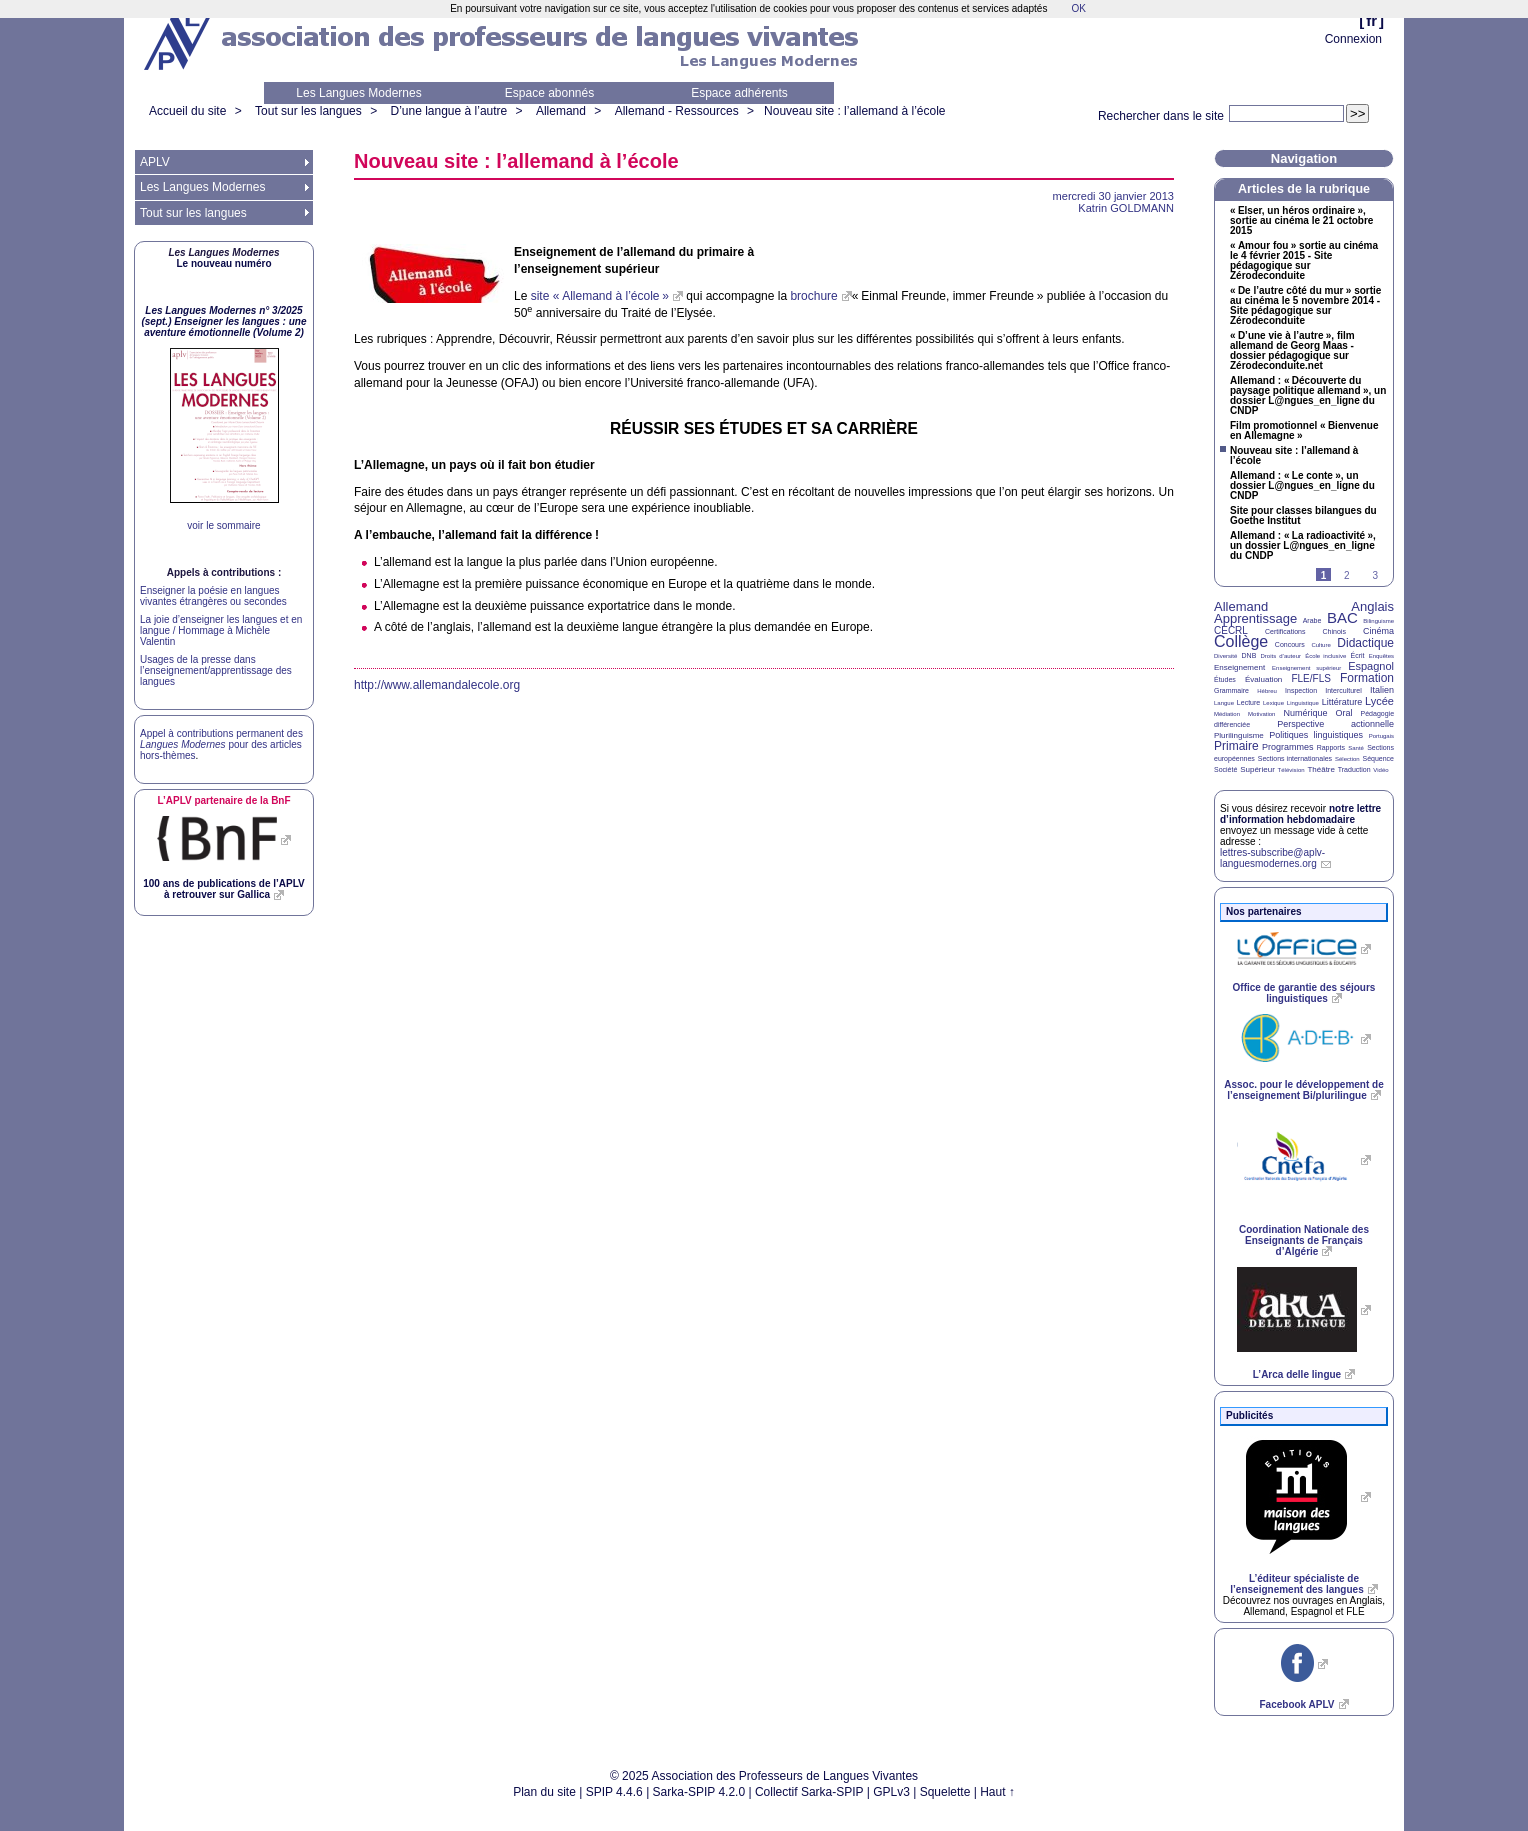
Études (1225, 679)
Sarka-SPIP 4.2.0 (699, 1792)
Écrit (1357, 655)
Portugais (1381, 736)
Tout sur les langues (308, 111)
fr (1371, 20)
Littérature (1342, 702)
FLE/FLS (1310, 678)
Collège (1241, 641)
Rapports (1331, 747)
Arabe (1312, 620)
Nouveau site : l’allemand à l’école (854, 111)
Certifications (1285, 631)
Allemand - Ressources (677, 111)
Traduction (1354, 769)
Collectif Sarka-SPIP (809, 1792)
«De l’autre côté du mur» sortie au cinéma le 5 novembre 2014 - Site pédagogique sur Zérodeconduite (1305, 306)
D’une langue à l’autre (448, 111)
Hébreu (1267, 691)
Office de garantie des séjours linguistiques (1304, 993)
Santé (1356, 748)
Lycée (1379, 701)
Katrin (1126, 208)
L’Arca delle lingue (1297, 1374)
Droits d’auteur (1281, 656)
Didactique (1365, 643)
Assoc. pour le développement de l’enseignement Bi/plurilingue (1303, 1090)
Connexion (1353, 39)
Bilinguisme (1378, 621)
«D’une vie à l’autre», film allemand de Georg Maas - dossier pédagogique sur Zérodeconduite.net (1292, 351)
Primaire (1236, 746)
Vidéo (1380, 770)
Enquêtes (1381, 656)
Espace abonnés (549, 93)
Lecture (1248, 702)
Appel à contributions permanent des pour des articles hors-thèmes (221, 744)
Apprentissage (1255, 618)
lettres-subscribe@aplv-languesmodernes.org (1272, 858)
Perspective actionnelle (1335, 724)
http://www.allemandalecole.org (437, 685)
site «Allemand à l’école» (600, 296)
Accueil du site (187, 111)
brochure (813, 296)
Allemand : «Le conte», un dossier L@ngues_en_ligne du (1302, 486)
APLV (155, 162)
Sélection (1347, 759)
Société (1225, 769)
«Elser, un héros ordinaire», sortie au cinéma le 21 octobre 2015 (1301, 221)
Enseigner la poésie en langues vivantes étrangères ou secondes (213, 596)
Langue (1224, 703)
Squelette (945, 1792)
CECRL (1231, 630)
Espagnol (1371, 666)
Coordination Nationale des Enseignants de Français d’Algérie (1304, 1240)
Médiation (1227, 714)
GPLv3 (891, 1792)
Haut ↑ (997, 1792)
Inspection (1301, 690)
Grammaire (1231, 690)
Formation (1367, 678)
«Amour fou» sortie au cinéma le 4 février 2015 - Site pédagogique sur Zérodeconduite (1304, 261)
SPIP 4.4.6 (614, 1792)
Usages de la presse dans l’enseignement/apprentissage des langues (216, 670)
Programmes (1288, 747)
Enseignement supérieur (1306, 668)
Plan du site (544, 1792)
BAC (1342, 617)
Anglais (1372, 606)
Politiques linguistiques (1316, 735)
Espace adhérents (739, 93)
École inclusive (1325, 656)
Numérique (1305, 713)
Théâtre (1321, 769)
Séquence (1378, 758)
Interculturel (1343, 690)
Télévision (1291, 770)
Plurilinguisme (1239, 735)
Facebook (1296, 1704)
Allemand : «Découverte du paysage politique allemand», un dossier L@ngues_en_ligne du (1308, 396)
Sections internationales (1295, 758)
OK (1078, 8)
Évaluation (1263, 679)
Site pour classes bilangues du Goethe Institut (1303, 516)
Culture (1320, 645)
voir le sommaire (223, 525)
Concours (1290, 644)
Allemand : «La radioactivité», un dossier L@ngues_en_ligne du (1303, 546)
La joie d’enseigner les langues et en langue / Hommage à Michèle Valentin (221, 630)
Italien (1382, 690)
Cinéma (1378, 631)
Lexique (1273, 703)
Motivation (1261, 714)
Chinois (1334, 631)
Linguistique (1303, 703)
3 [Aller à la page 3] (1375, 575)
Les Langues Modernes (358, 93)
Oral (1344, 713)
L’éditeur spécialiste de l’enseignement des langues (1296, 1584)
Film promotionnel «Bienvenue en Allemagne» (1304, 431)
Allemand (561, 111)
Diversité (1225, 656)
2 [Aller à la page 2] (1347, 575)
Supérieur (1257, 769)
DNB (1249, 655)
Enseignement (1239, 667)
